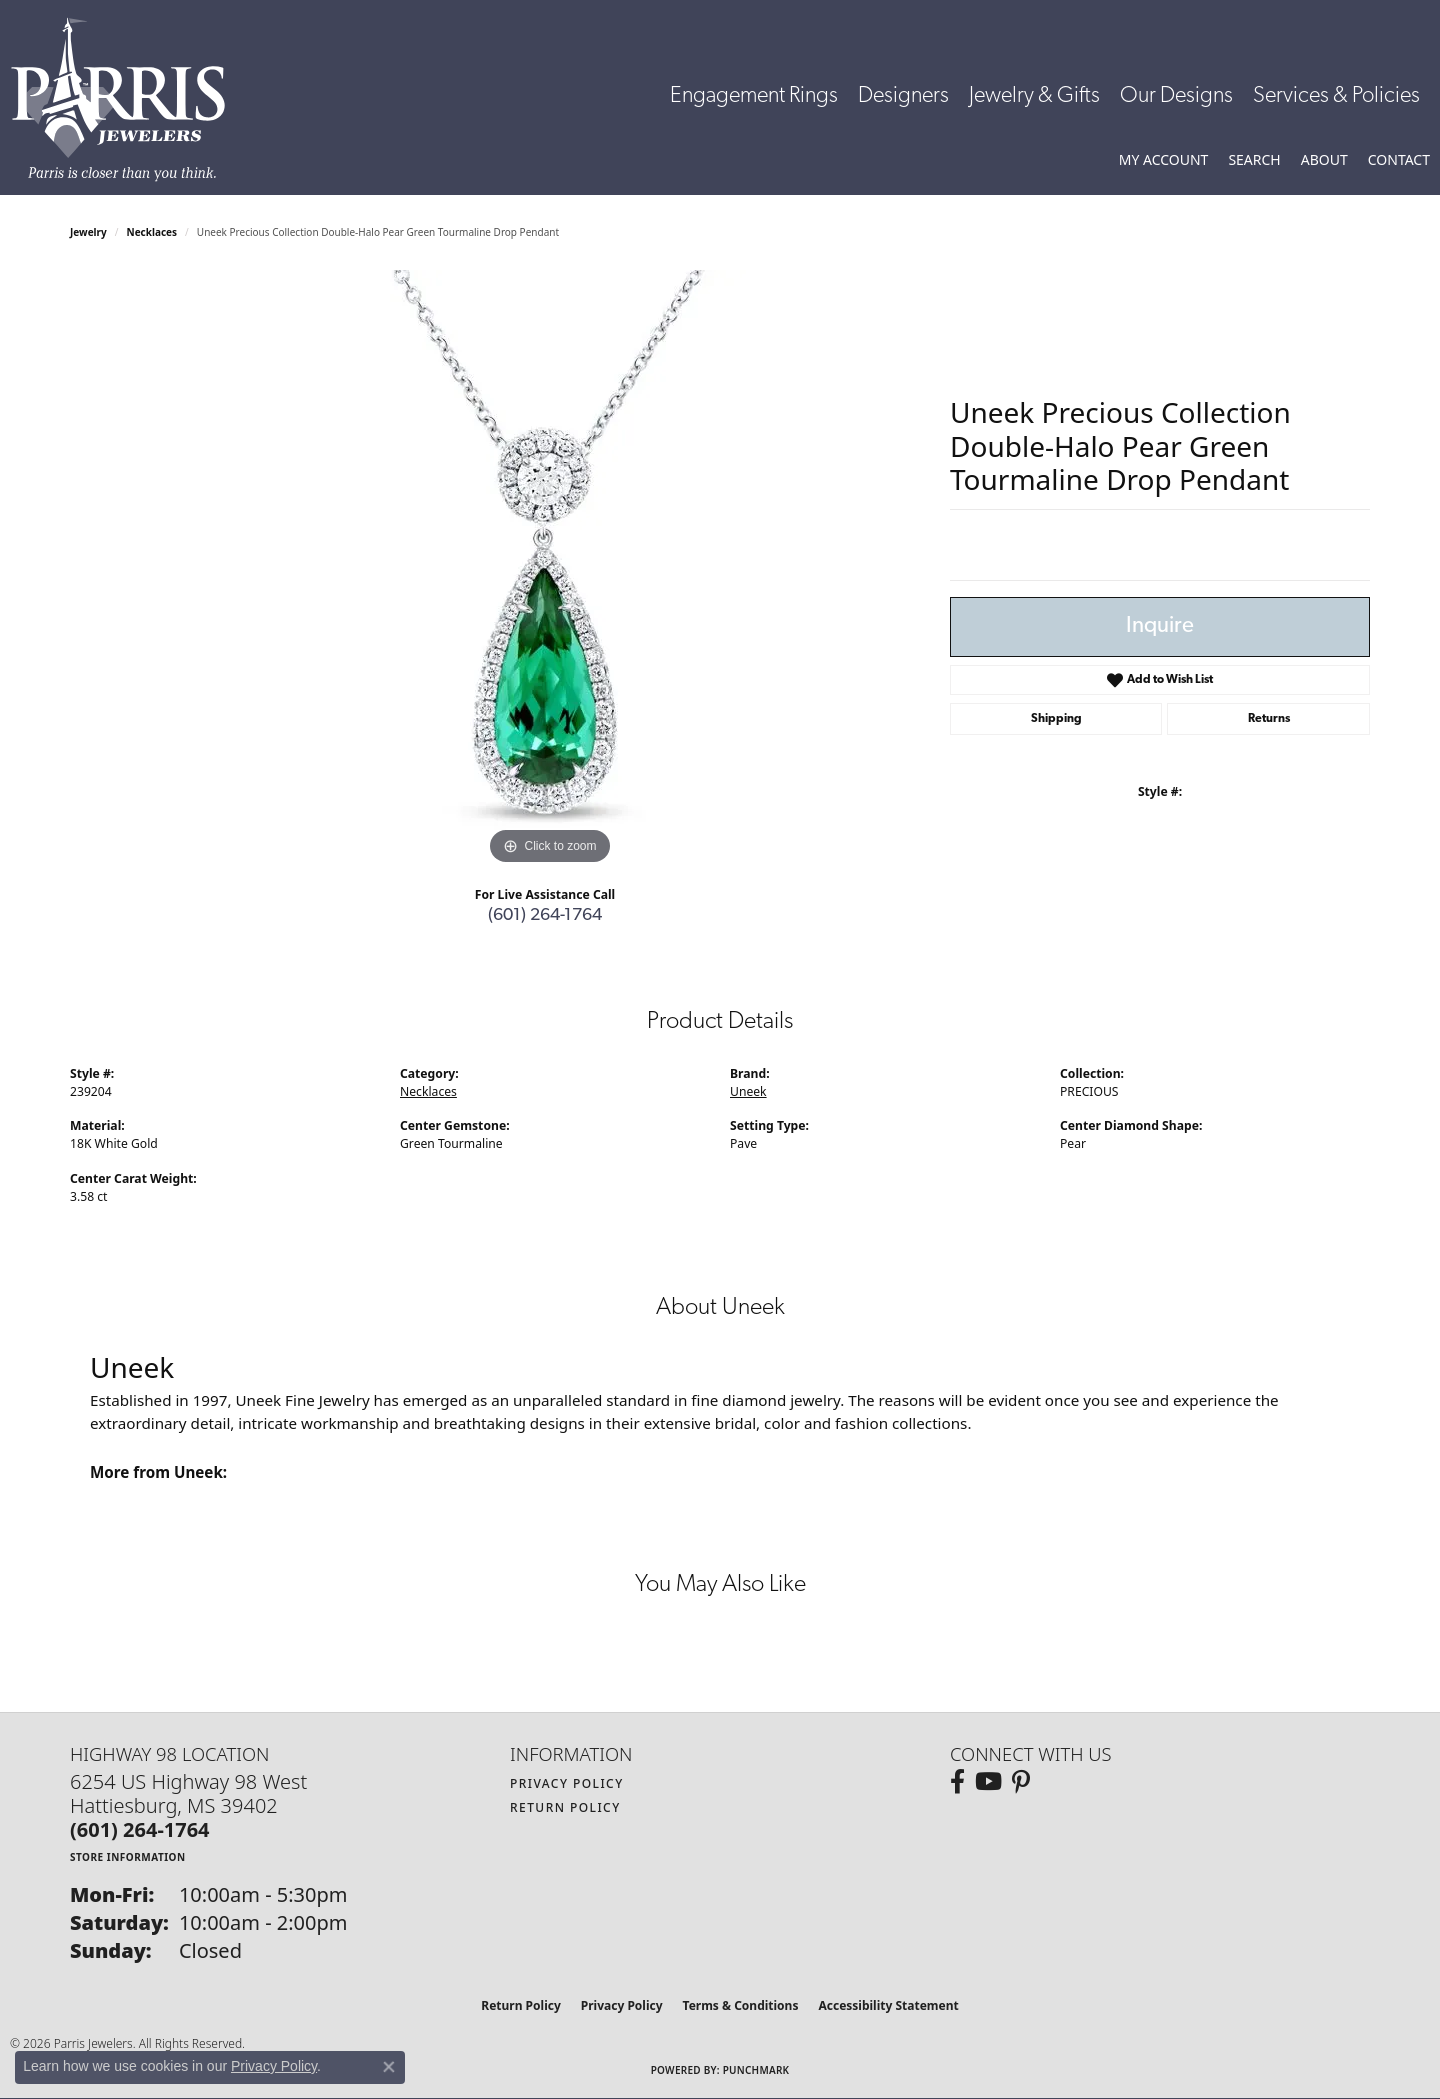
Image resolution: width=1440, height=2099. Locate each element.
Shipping (1056, 719)
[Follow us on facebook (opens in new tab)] (957, 1782)
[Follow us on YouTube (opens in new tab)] (988, 1782)
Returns (1269, 719)
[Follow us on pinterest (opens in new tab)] (1021, 1782)
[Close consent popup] (389, 2067)
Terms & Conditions (741, 2005)
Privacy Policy (567, 1783)
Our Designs (1176, 96)
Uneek (748, 1091)
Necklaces (152, 232)
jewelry (88, 232)
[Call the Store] (140, 1829)
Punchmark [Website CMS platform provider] (756, 2070)
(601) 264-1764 (545, 915)
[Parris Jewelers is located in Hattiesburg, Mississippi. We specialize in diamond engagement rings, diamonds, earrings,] (128, 99)
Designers (903, 96)
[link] (1399, 160)
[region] (550, 570)
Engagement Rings (754, 96)
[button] (1164, 160)
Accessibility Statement (888, 2005)
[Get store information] (128, 1856)
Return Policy (565, 1807)
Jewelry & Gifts (1034, 96)
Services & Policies (1336, 96)
